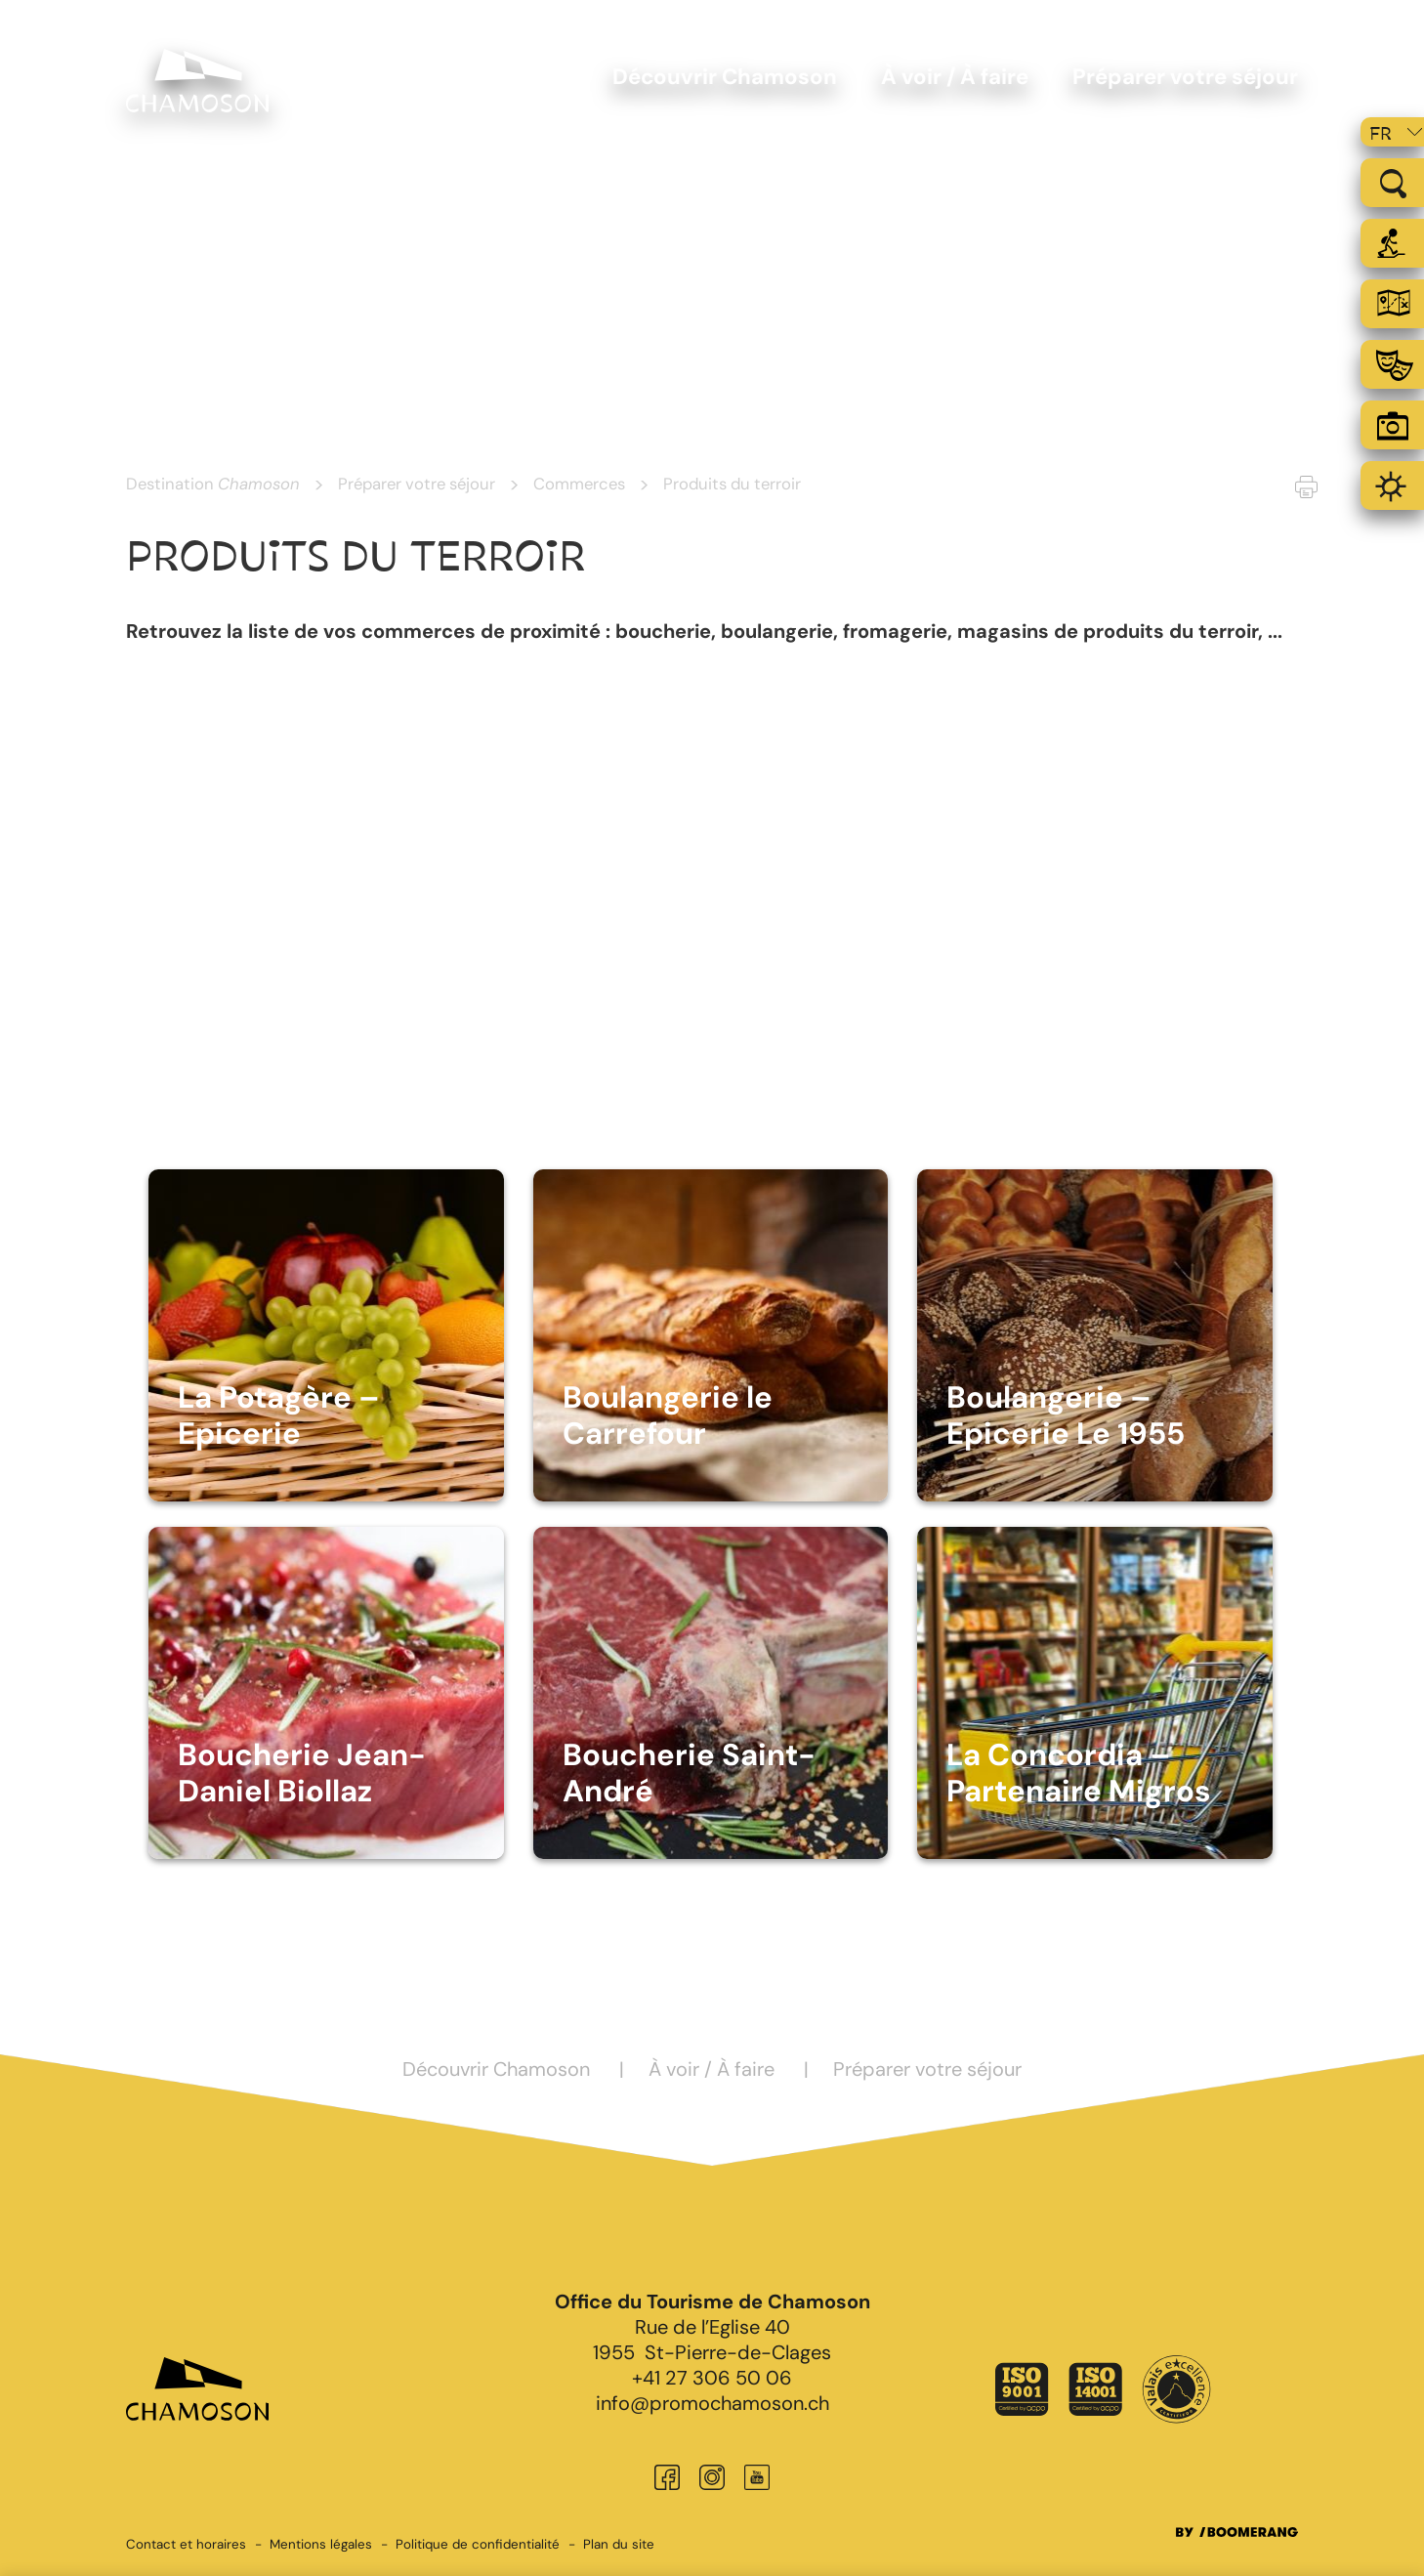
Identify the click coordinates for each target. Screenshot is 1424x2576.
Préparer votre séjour (416, 483)
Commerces (579, 483)
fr (1380, 134)
